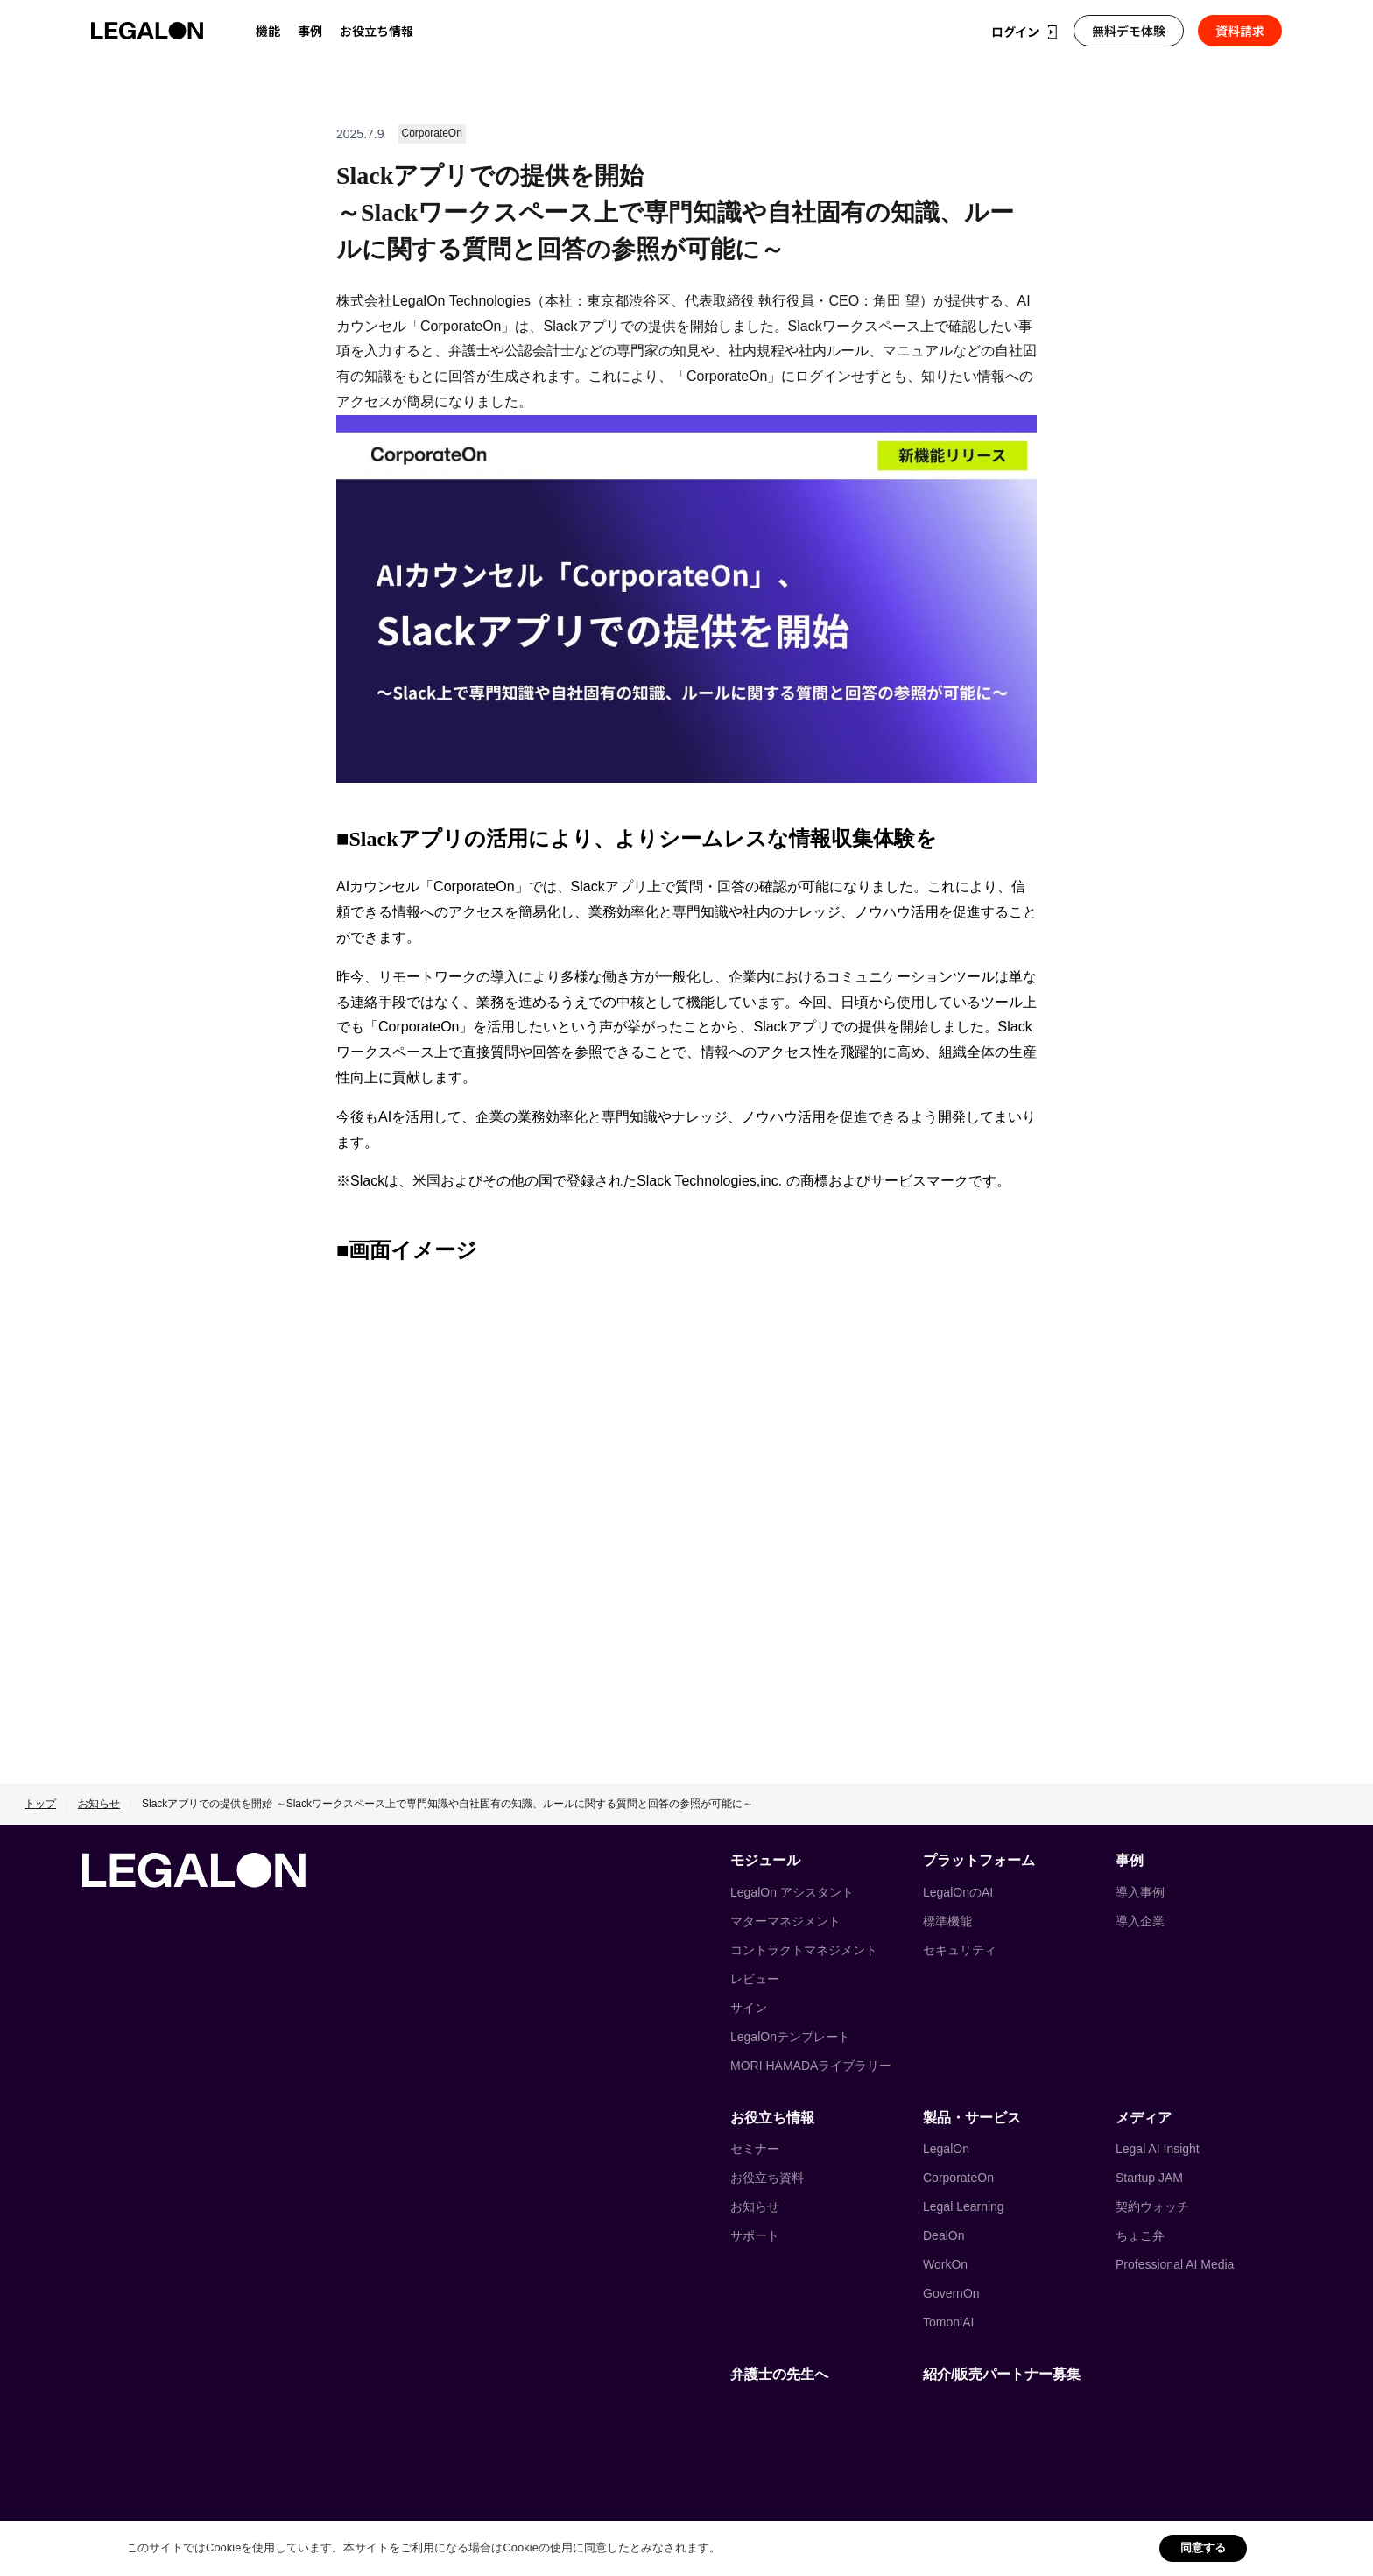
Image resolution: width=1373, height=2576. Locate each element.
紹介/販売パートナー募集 (1002, 2374)
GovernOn (951, 2293)
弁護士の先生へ (779, 2374)
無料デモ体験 (1128, 30)
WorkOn (945, 2264)
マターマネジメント (785, 1921)
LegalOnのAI (958, 1892)
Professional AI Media (1175, 2264)
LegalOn (946, 2149)
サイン (748, 2008)
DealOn (943, 2235)
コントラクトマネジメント (803, 1950)
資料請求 (1239, 30)
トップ (40, 1804)
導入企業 (1140, 1921)
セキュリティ (959, 1950)
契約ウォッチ (1152, 2206)
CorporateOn (958, 2178)
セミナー (754, 2149)
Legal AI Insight (1158, 2149)
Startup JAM (1149, 2178)
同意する (1203, 2547)
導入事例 (1140, 1892)
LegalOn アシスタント (792, 1892)
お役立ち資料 (767, 2178)
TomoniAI (948, 2322)
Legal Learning (963, 2206)
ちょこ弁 (1140, 2235)
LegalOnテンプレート (790, 2037)
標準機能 (947, 1921)
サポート (754, 2235)
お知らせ (99, 1804)
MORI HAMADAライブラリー (810, 2066)
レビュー (754, 1979)
